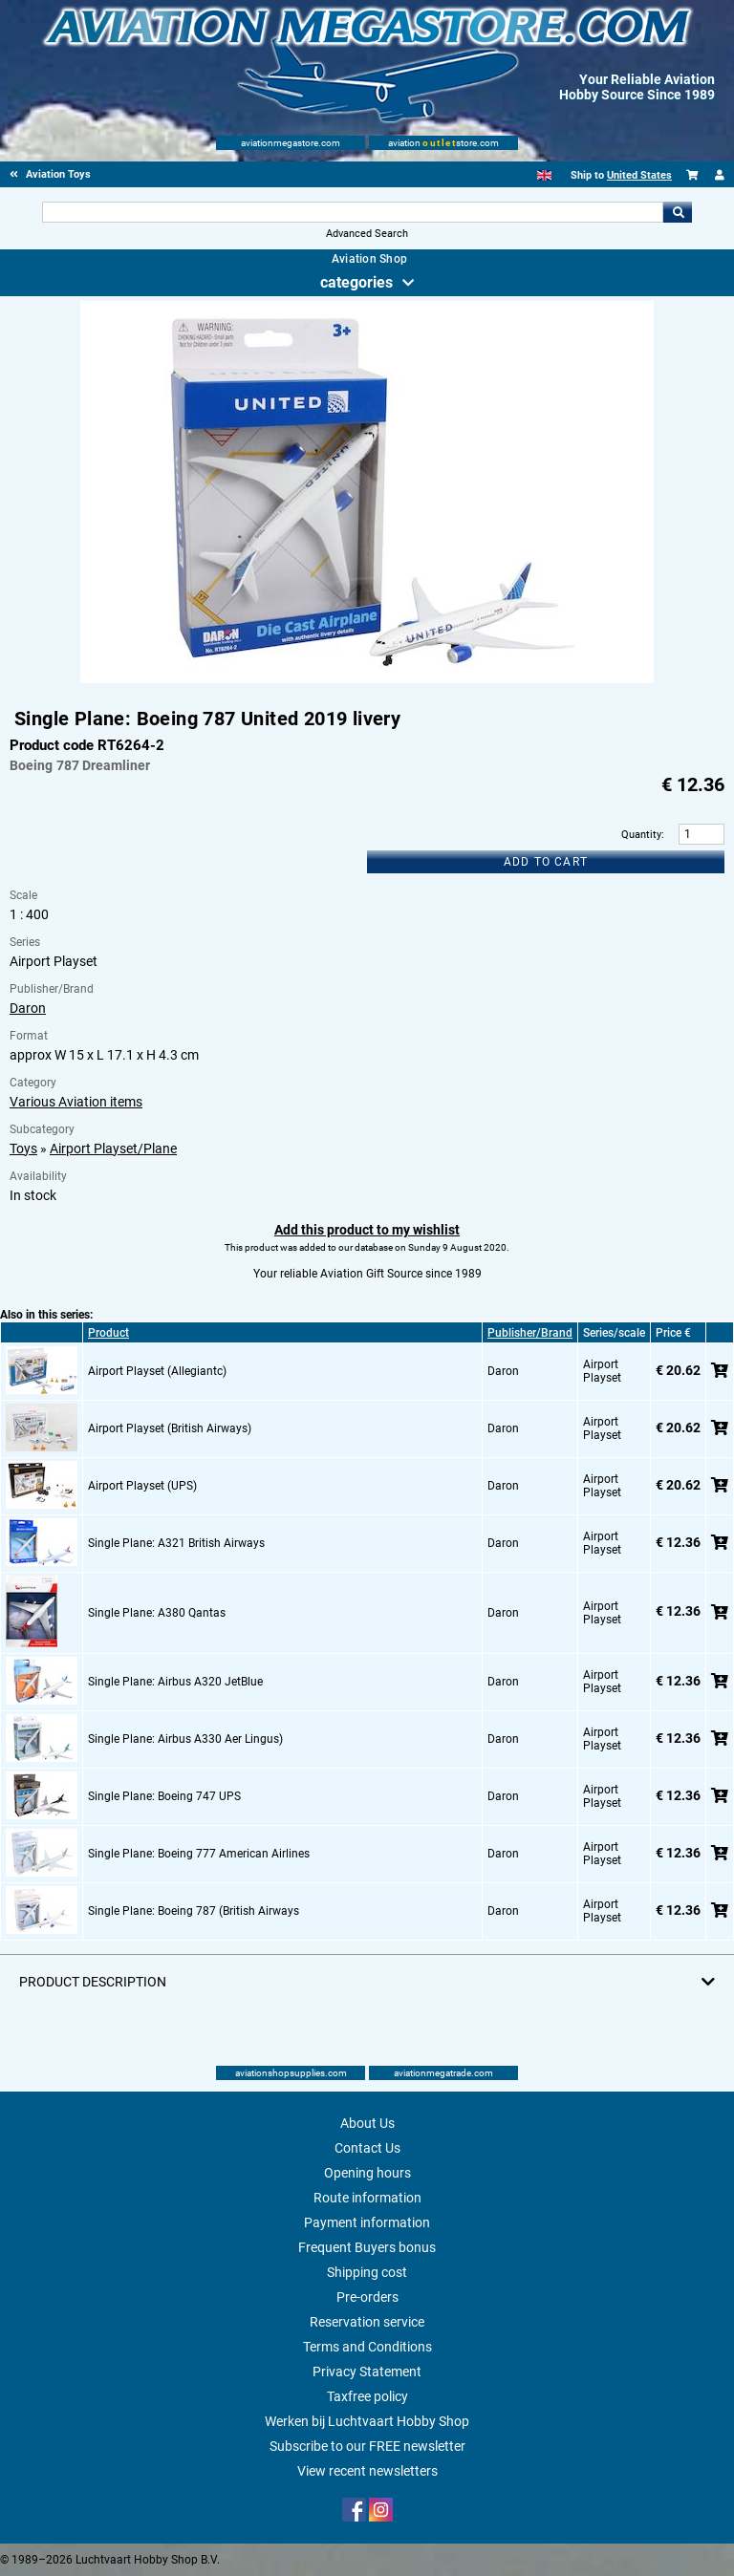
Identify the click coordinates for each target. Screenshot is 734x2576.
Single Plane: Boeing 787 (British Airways (193, 1911)
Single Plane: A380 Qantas (157, 1613)
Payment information (367, 2222)
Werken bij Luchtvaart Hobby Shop (367, 2421)
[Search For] (352, 212)
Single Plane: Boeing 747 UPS (164, 1796)
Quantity (641, 834)
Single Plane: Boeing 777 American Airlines (199, 1853)
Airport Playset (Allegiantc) (157, 1371)
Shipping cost (367, 2272)
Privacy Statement (367, 2371)
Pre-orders (367, 2297)
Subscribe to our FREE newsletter (367, 2446)
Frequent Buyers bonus (367, 2247)
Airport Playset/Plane (113, 1148)
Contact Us (367, 2148)
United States (639, 175)
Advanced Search (367, 233)
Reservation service (367, 2321)
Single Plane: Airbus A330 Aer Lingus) (185, 1739)
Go (677, 212)
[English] (544, 175)
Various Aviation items (76, 1101)
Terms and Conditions (367, 2346)
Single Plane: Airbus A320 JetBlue (175, 1681)
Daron (28, 1008)
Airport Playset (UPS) (142, 1485)
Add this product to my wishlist (367, 1229)
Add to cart (546, 862)
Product (108, 1333)
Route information (367, 2197)
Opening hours (367, 2172)
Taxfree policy (367, 2396)
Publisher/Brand (529, 1333)
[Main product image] (367, 679)
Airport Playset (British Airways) (169, 1428)
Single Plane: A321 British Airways (176, 1543)
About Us (367, 2123)
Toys (23, 1148)
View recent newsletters (367, 2471)
